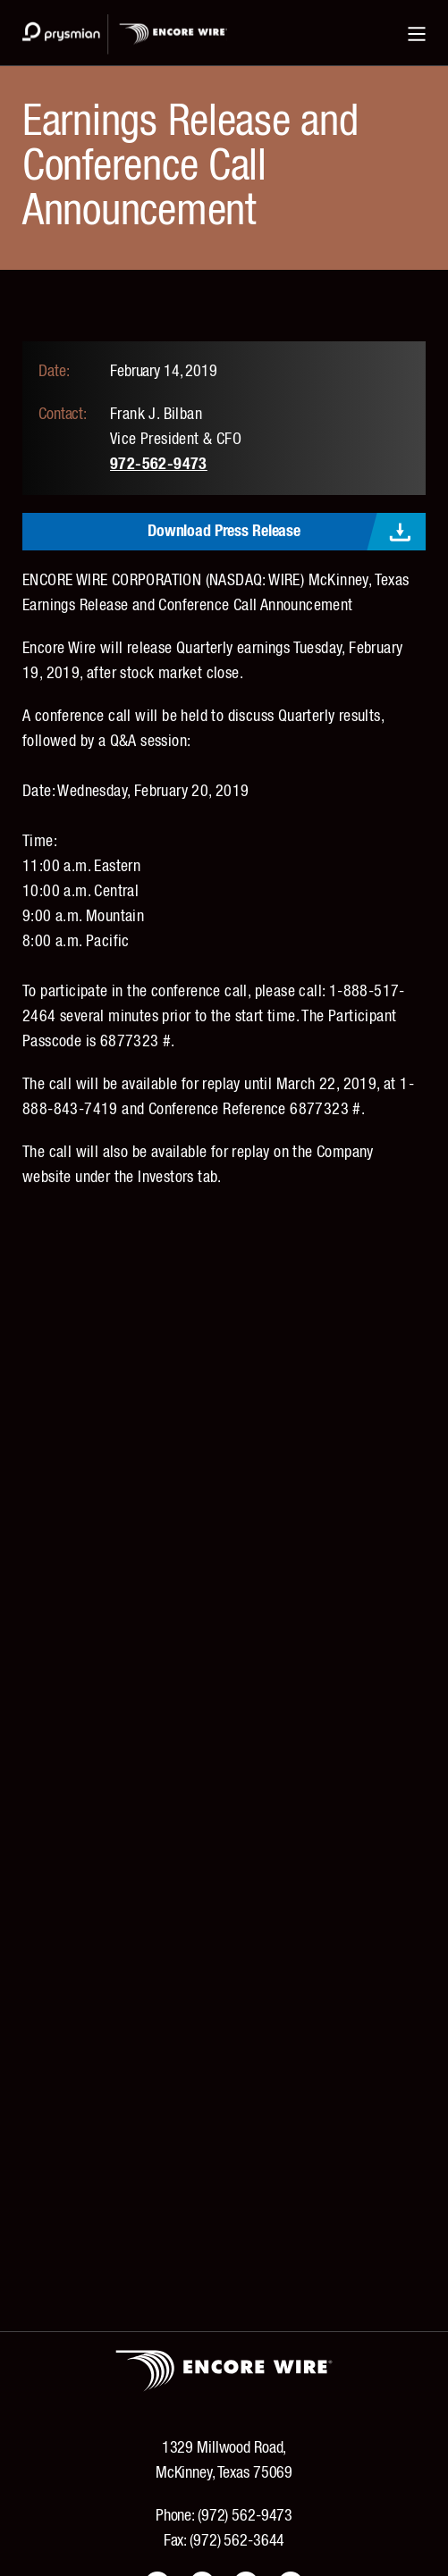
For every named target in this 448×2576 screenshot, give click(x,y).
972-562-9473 (158, 465)
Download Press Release (224, 532)
